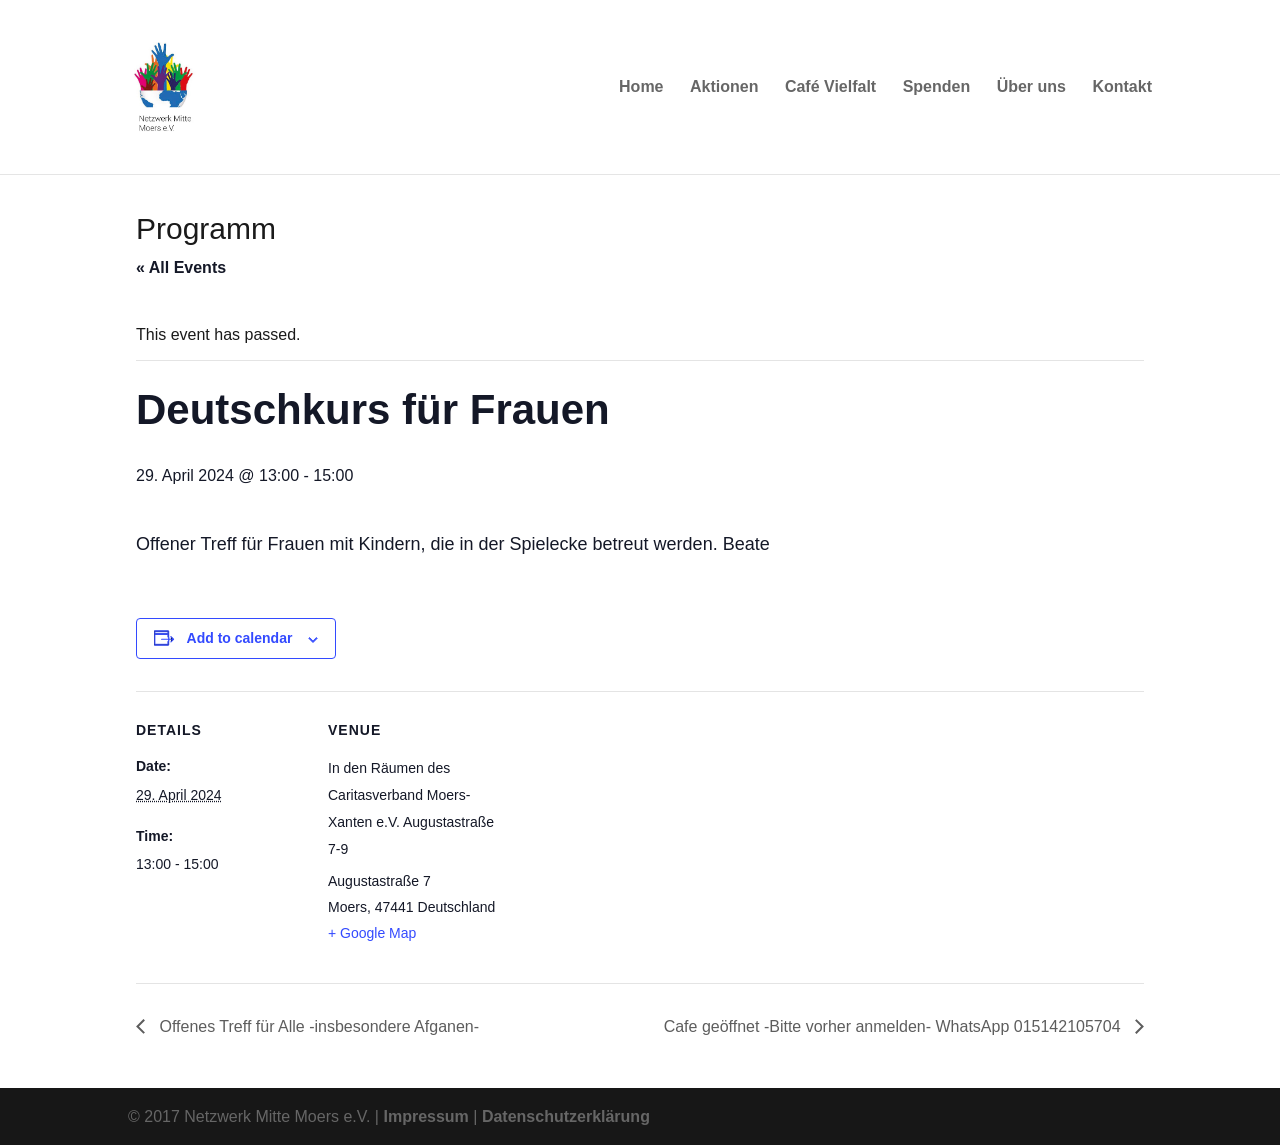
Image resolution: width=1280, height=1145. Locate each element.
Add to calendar (240, 638)
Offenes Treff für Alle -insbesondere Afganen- (317, 1026)
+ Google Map (372, 933)
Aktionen (724, 87)
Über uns (1031, 87)
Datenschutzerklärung (566, 1116)
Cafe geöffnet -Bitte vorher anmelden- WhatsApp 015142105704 (894, 1026)
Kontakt (1122, 87)
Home (641, 87)
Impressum (425, 1116)
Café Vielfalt (830, 87)
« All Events (181, 267)
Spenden (937, 87)
